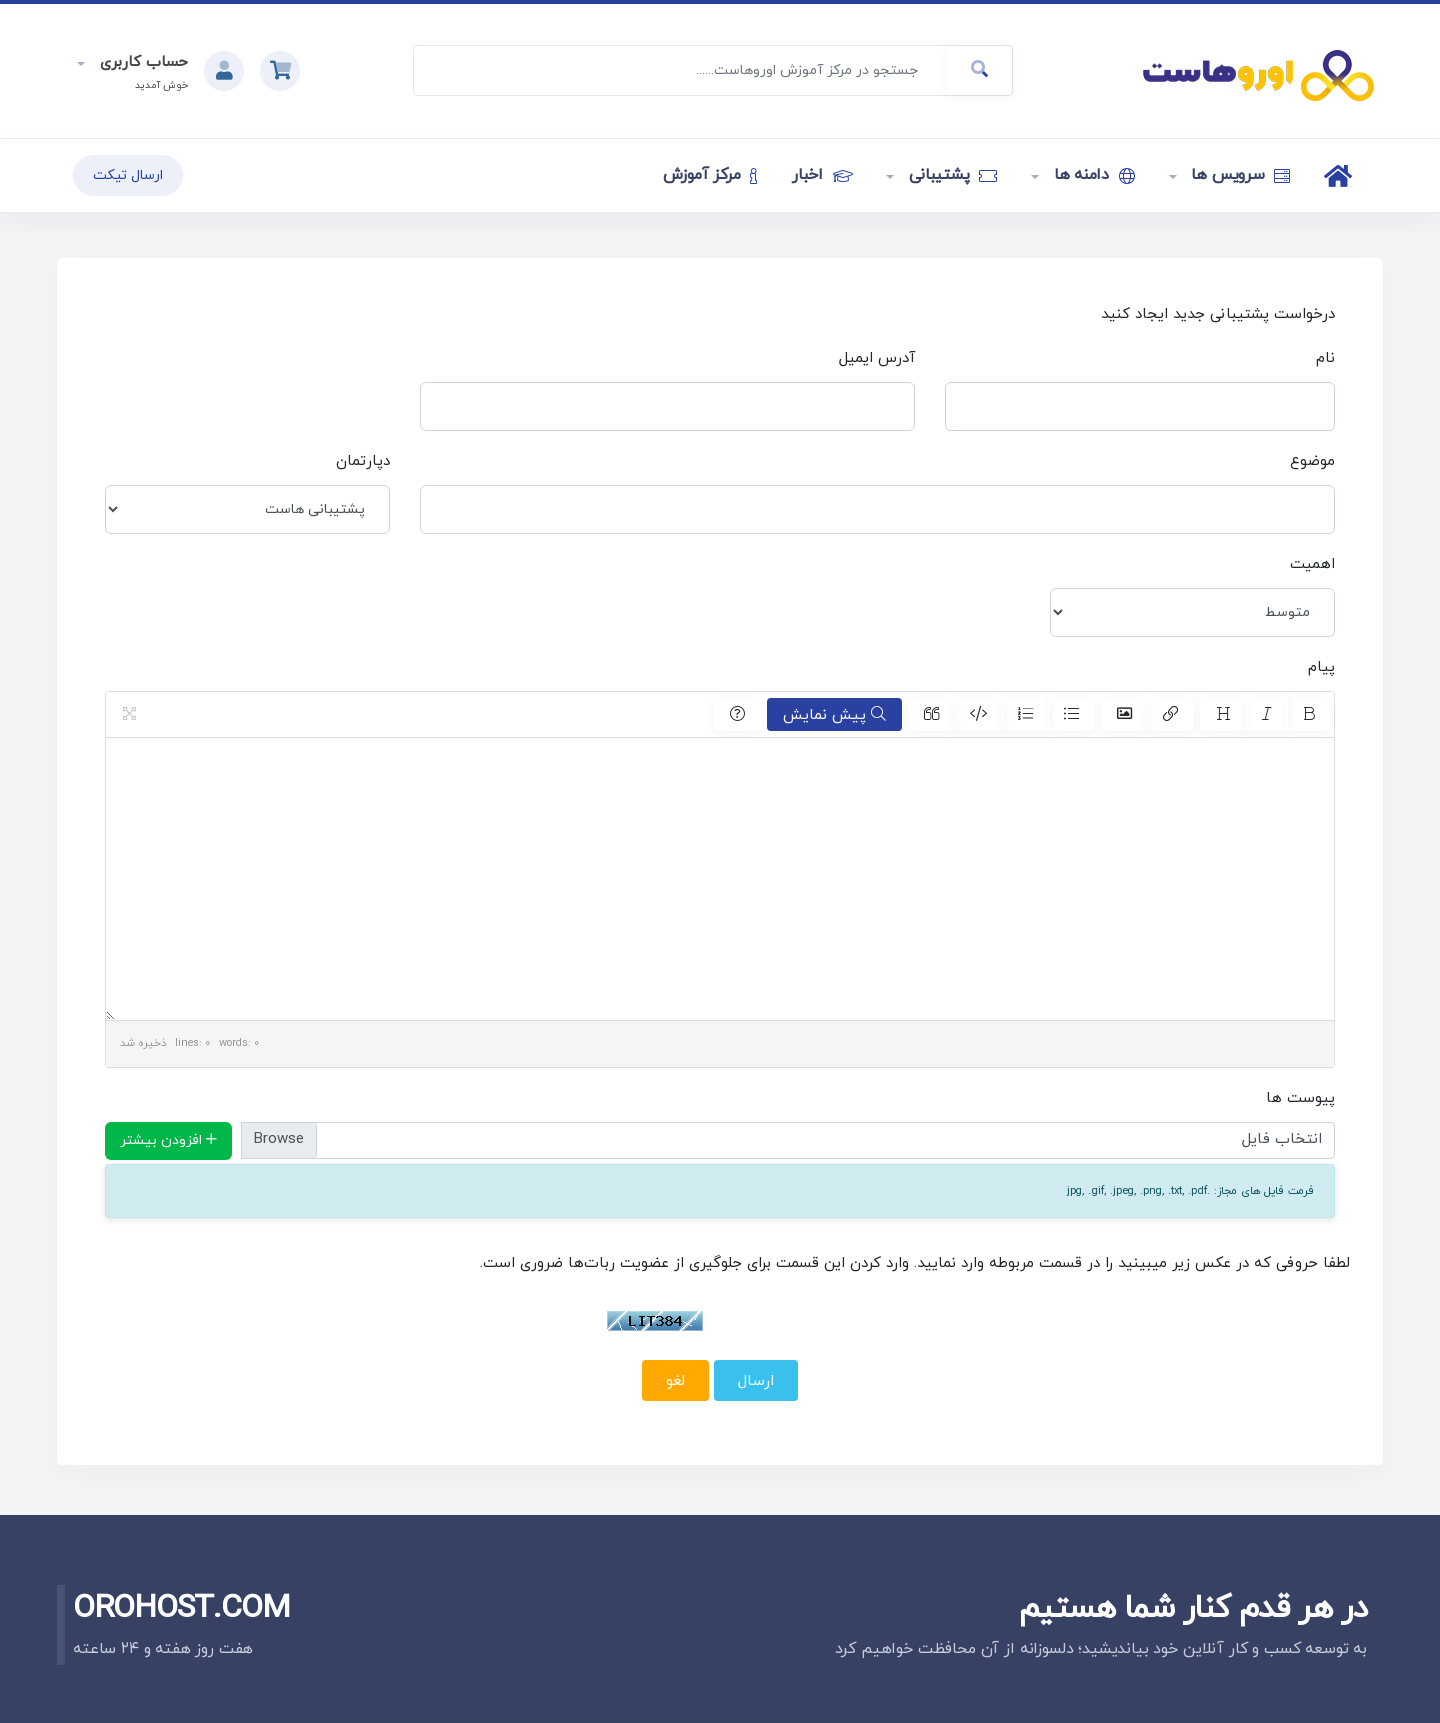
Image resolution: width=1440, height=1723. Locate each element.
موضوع (1312, 461)
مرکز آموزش (710, 175)
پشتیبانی (950, 175)
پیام (1321, 667)
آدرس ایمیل (877, 358)
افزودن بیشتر (168, 1140)
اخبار (822, 175)
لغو (675, 1381)
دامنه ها (1092, 175)
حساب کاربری (141, 62)
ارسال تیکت (128, 175)
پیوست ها (1300, 1098)
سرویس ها (1239, 175)
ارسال (756, 1381)
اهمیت (1312, 564)
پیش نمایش (834, 715)
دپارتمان (363, 461)
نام (1325, 358)
